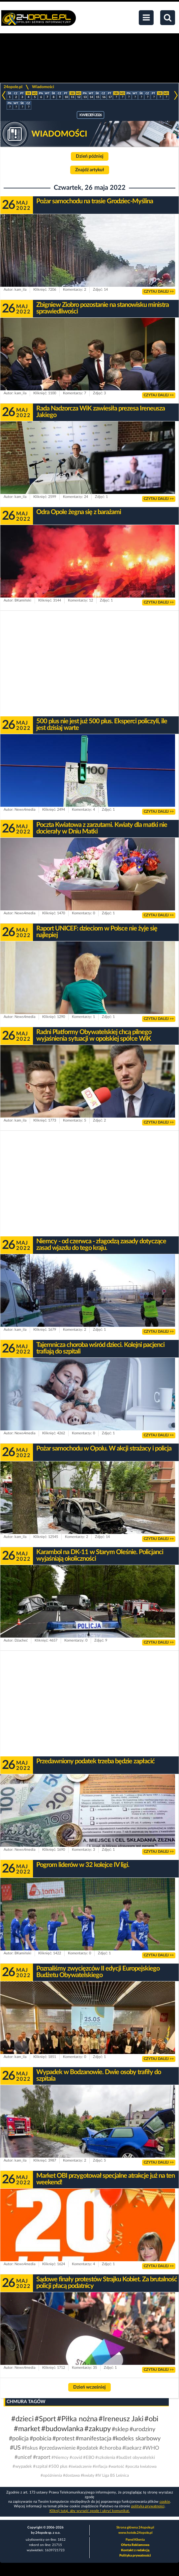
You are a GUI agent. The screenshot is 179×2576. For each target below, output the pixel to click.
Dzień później (90, 156)
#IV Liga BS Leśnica (112, 2475)
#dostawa (71, 2475)
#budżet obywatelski (135, 2458)
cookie (165, 2501)
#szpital (40, 2466)
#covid (76, 2458)
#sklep (120, 2429)
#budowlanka (62, 2428)
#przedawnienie (57, 2448)
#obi (151, 2419)
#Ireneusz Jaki (121, 2419)
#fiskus (30, 2448)
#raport (41, 2457)
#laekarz (131, 2448)
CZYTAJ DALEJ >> (159, 291)
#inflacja (100, 2466)
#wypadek (22, 2466)
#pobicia (40, 2439)
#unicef (23, 2457)
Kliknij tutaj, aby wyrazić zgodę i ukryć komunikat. (89, 2511)
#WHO (150, 2448)
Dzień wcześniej (89, 2387)
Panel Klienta (135, 2539)
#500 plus (58, 2466)
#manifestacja (93, 2439)
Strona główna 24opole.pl (135, 2527)
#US (15, 2448)
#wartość (116, 2466)
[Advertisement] (89, 663)
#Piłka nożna (77, 2419)
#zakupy (97, 2428)
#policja (19, 2439)
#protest (63, 2439)
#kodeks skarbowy (136, 2439)
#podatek (87, 2448)
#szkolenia (105, 2458)
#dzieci (22, 2419)
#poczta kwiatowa (141, 2466)
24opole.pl (13, 87)
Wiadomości (43, 87)
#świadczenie (80, 2466)
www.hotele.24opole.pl (135, 2532)
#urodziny (142, 2429)
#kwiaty (87, 2475)
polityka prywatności (147, 2506)
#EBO (88, 2458)
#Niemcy (60, 2458)
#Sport (45, 2419)
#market (27, 2428)
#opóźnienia (51, 2475)
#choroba (110, 2448)
